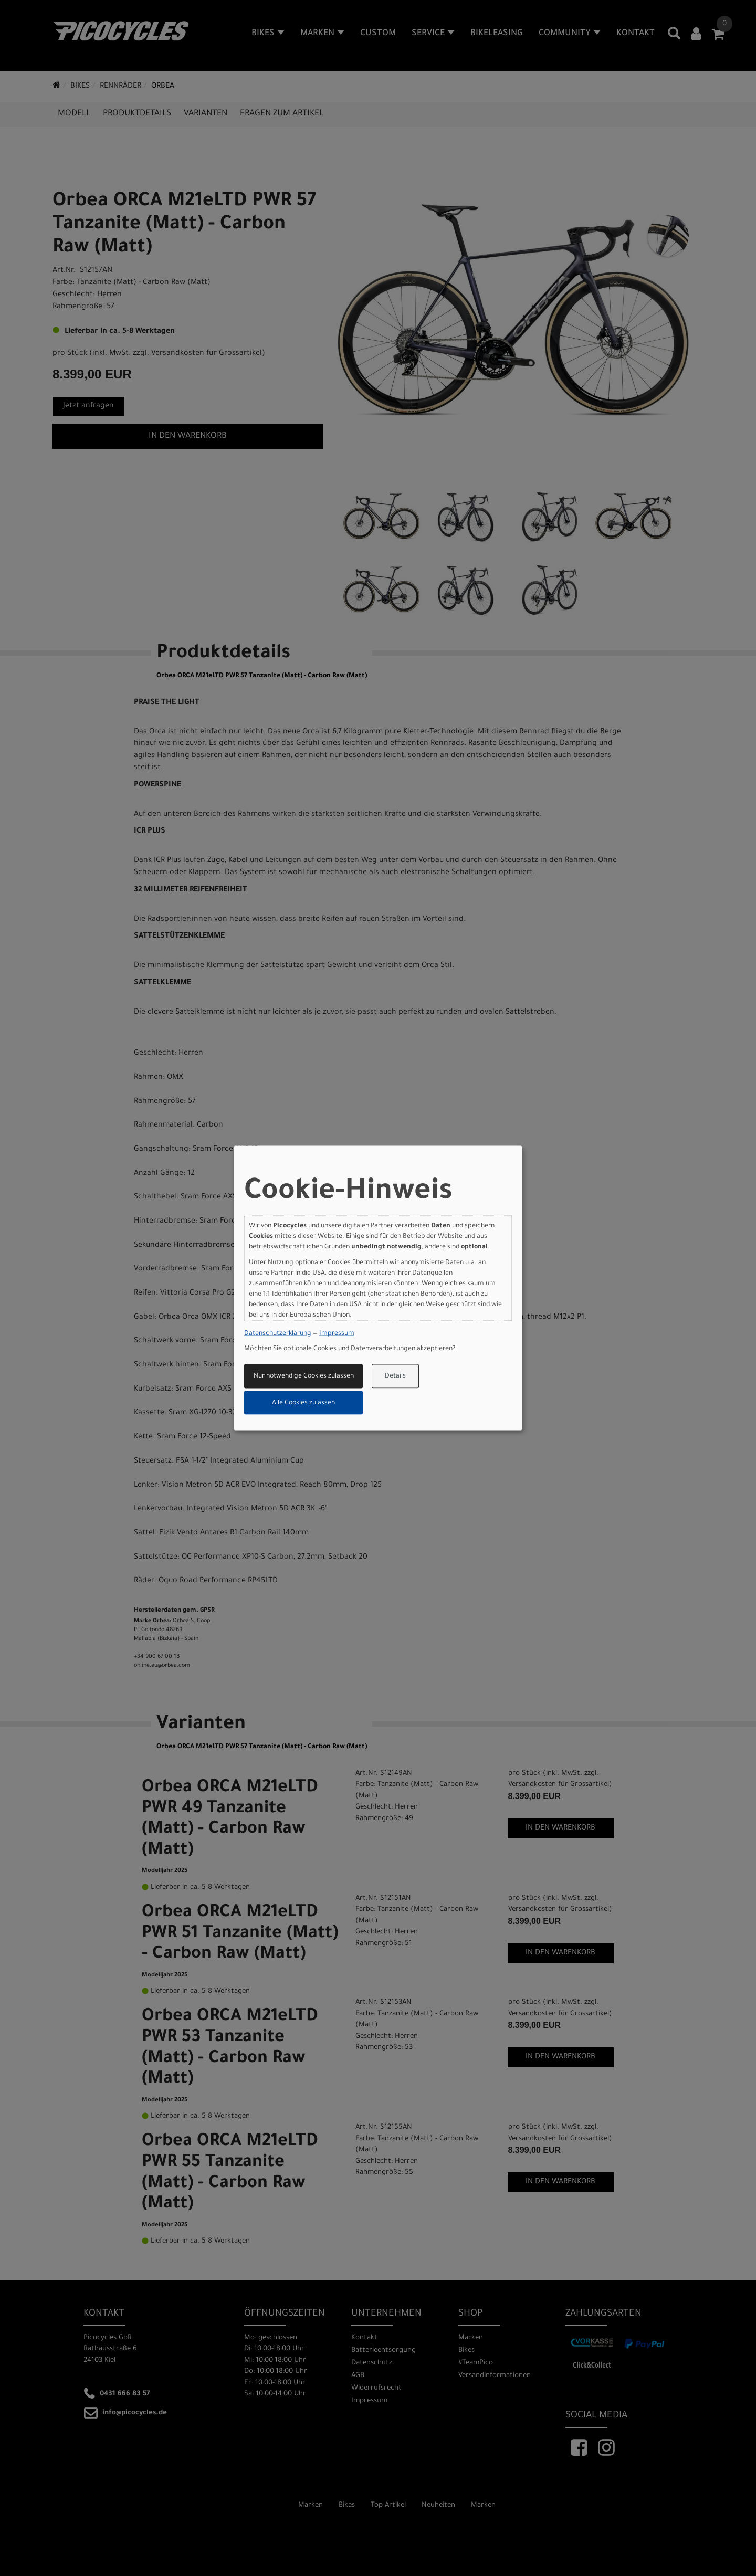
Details (395, 1376)
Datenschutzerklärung (277, 1333)
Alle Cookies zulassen (303, 1402)
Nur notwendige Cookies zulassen (304, 1376)
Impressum (336, 1333)
